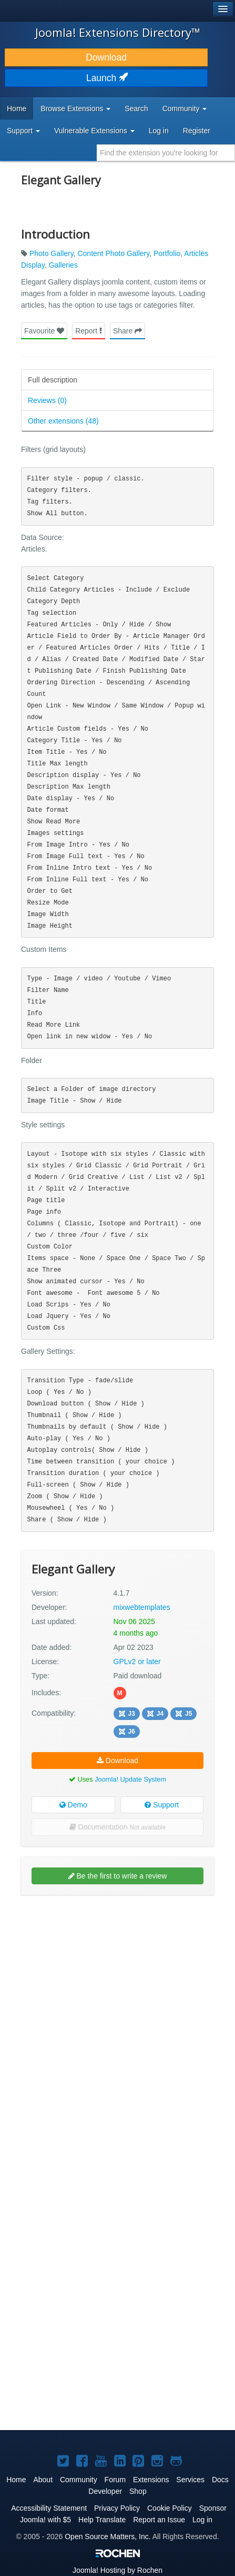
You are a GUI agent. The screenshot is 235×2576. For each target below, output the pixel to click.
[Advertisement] (117, 2023)
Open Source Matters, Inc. (107, 2536)
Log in (159, 130)
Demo (73, 1805)
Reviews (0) (47, 400)
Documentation (117, 1827)
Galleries (63, 265)
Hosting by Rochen (117, 2570)
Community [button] (184, 108)
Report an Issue (159, 2519)
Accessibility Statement (49, 2508)
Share (127, 331)
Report (88, 331)
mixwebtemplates (142, 1607)
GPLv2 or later (137, 1661)
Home (16, 108)
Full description (52, 380)
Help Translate (102, 2519)
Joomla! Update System (130, 1779)
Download (106, 57)
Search (136, 108)
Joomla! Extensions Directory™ (117, 32)
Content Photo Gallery (113, 253)
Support (162, 1805)
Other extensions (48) (63, 421)
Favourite (44, 331)
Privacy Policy (117, 2508)
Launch (106, 78)
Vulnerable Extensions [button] (94, 130)
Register (196, 130)
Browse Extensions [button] (75, 108)
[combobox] (166, 152)
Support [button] (23, 130)
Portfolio (167, 253)
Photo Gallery (51, 253)
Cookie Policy (169, 2508)
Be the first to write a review (117, 1876)
